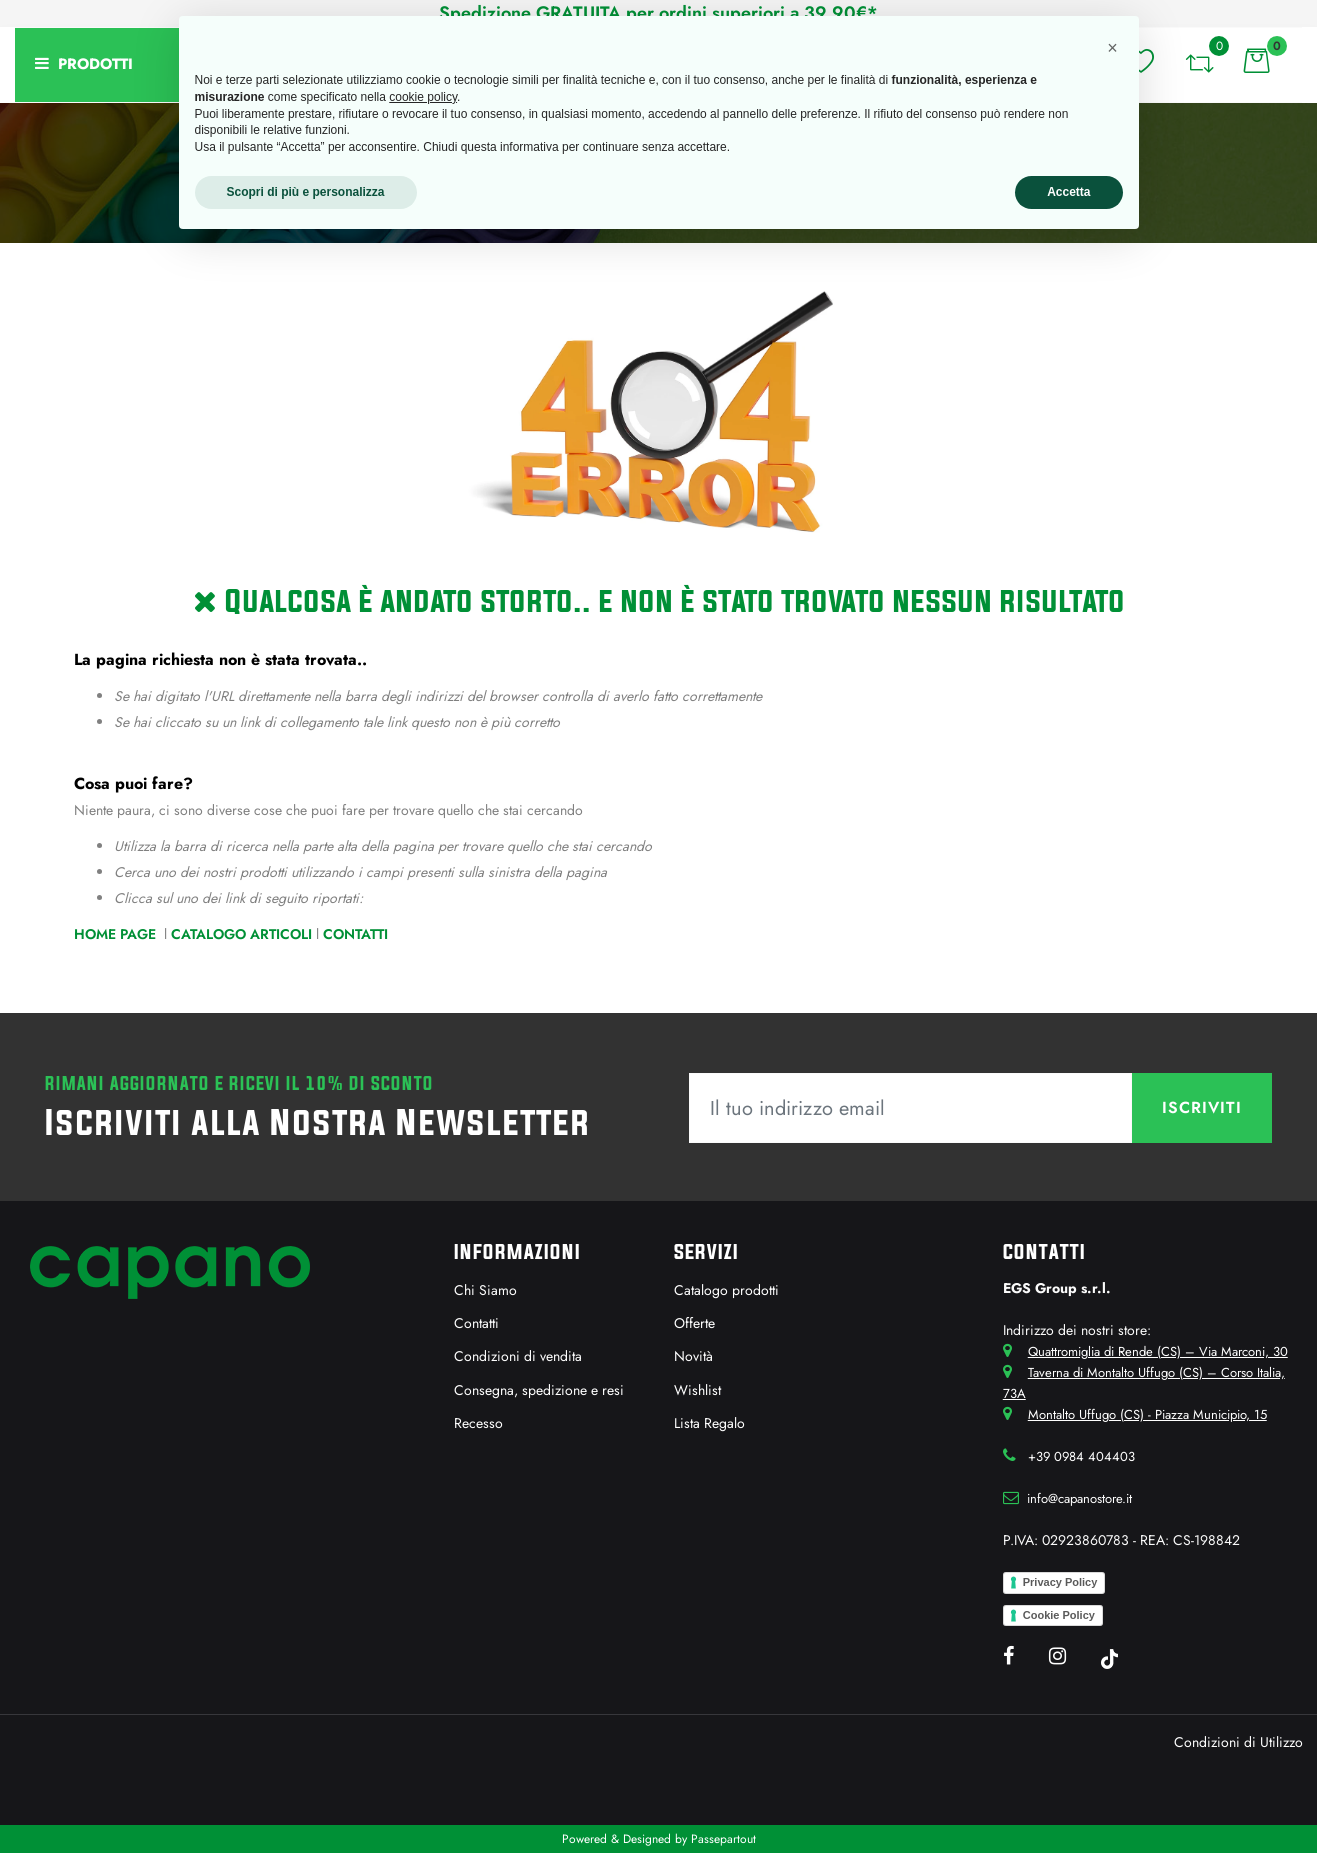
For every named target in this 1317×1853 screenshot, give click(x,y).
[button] (1199, 60)
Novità (693, 1356)
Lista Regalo (709, 1423)
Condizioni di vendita (518, 1356)
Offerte (694, 1323)
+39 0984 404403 (1081, 1456)
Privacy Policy (1060, 1582)
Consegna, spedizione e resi (539, 1390)
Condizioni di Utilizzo (1238, 1742)
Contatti (355, 934)
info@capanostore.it (1079, 1498)
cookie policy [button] (423, 97)
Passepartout (723, 1839)
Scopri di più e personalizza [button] (306, 192)
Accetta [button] (1068, 192)
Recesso (478, 1423)
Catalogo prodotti (726, 1290)
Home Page (117, 934)
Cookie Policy (1059, 1615)
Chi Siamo (485, 1290)
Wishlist (697, 1390)
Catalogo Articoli (241, 934)
